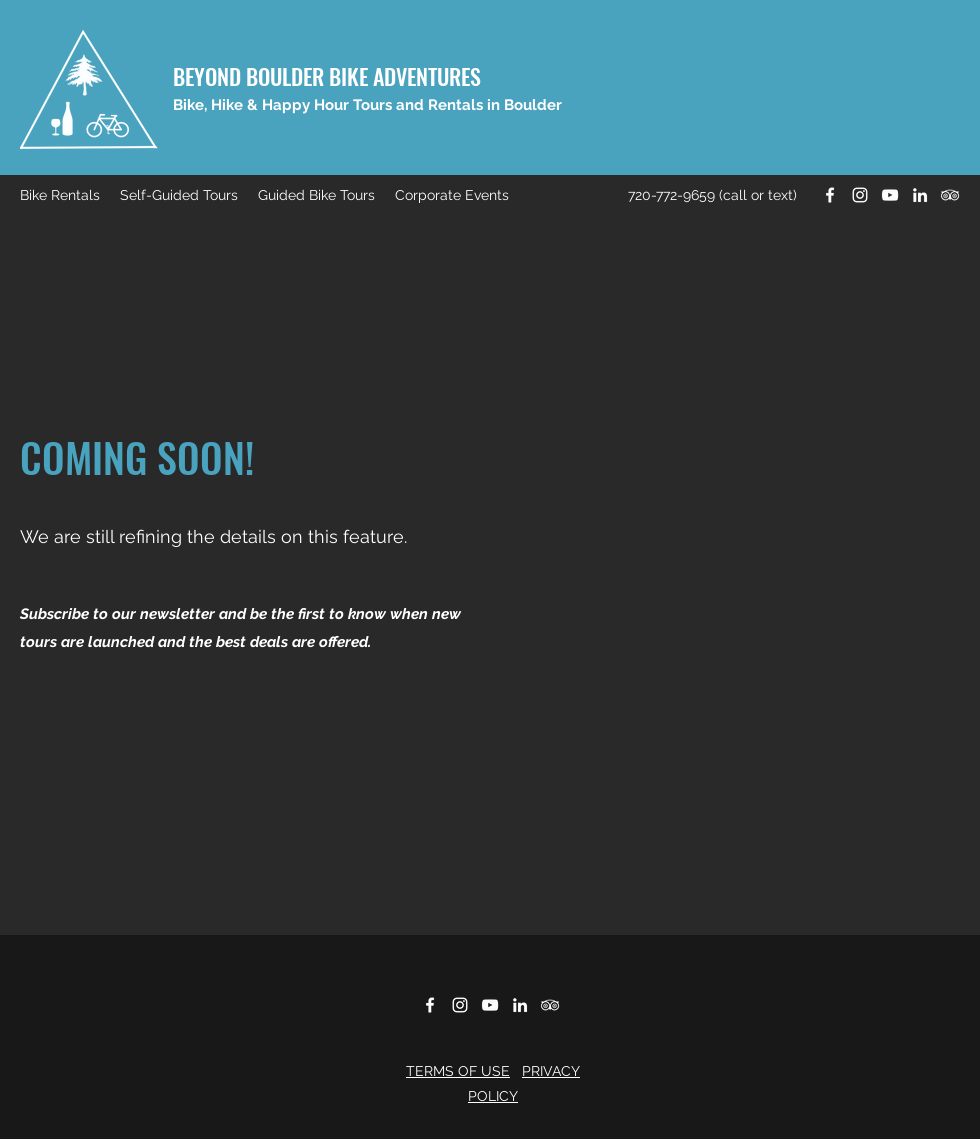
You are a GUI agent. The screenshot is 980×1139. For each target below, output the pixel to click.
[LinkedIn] (920, 195)
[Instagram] (860, 195)
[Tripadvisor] (950, 195)
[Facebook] (830, 195)
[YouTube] (890, 195)
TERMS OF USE (458, 1071)
